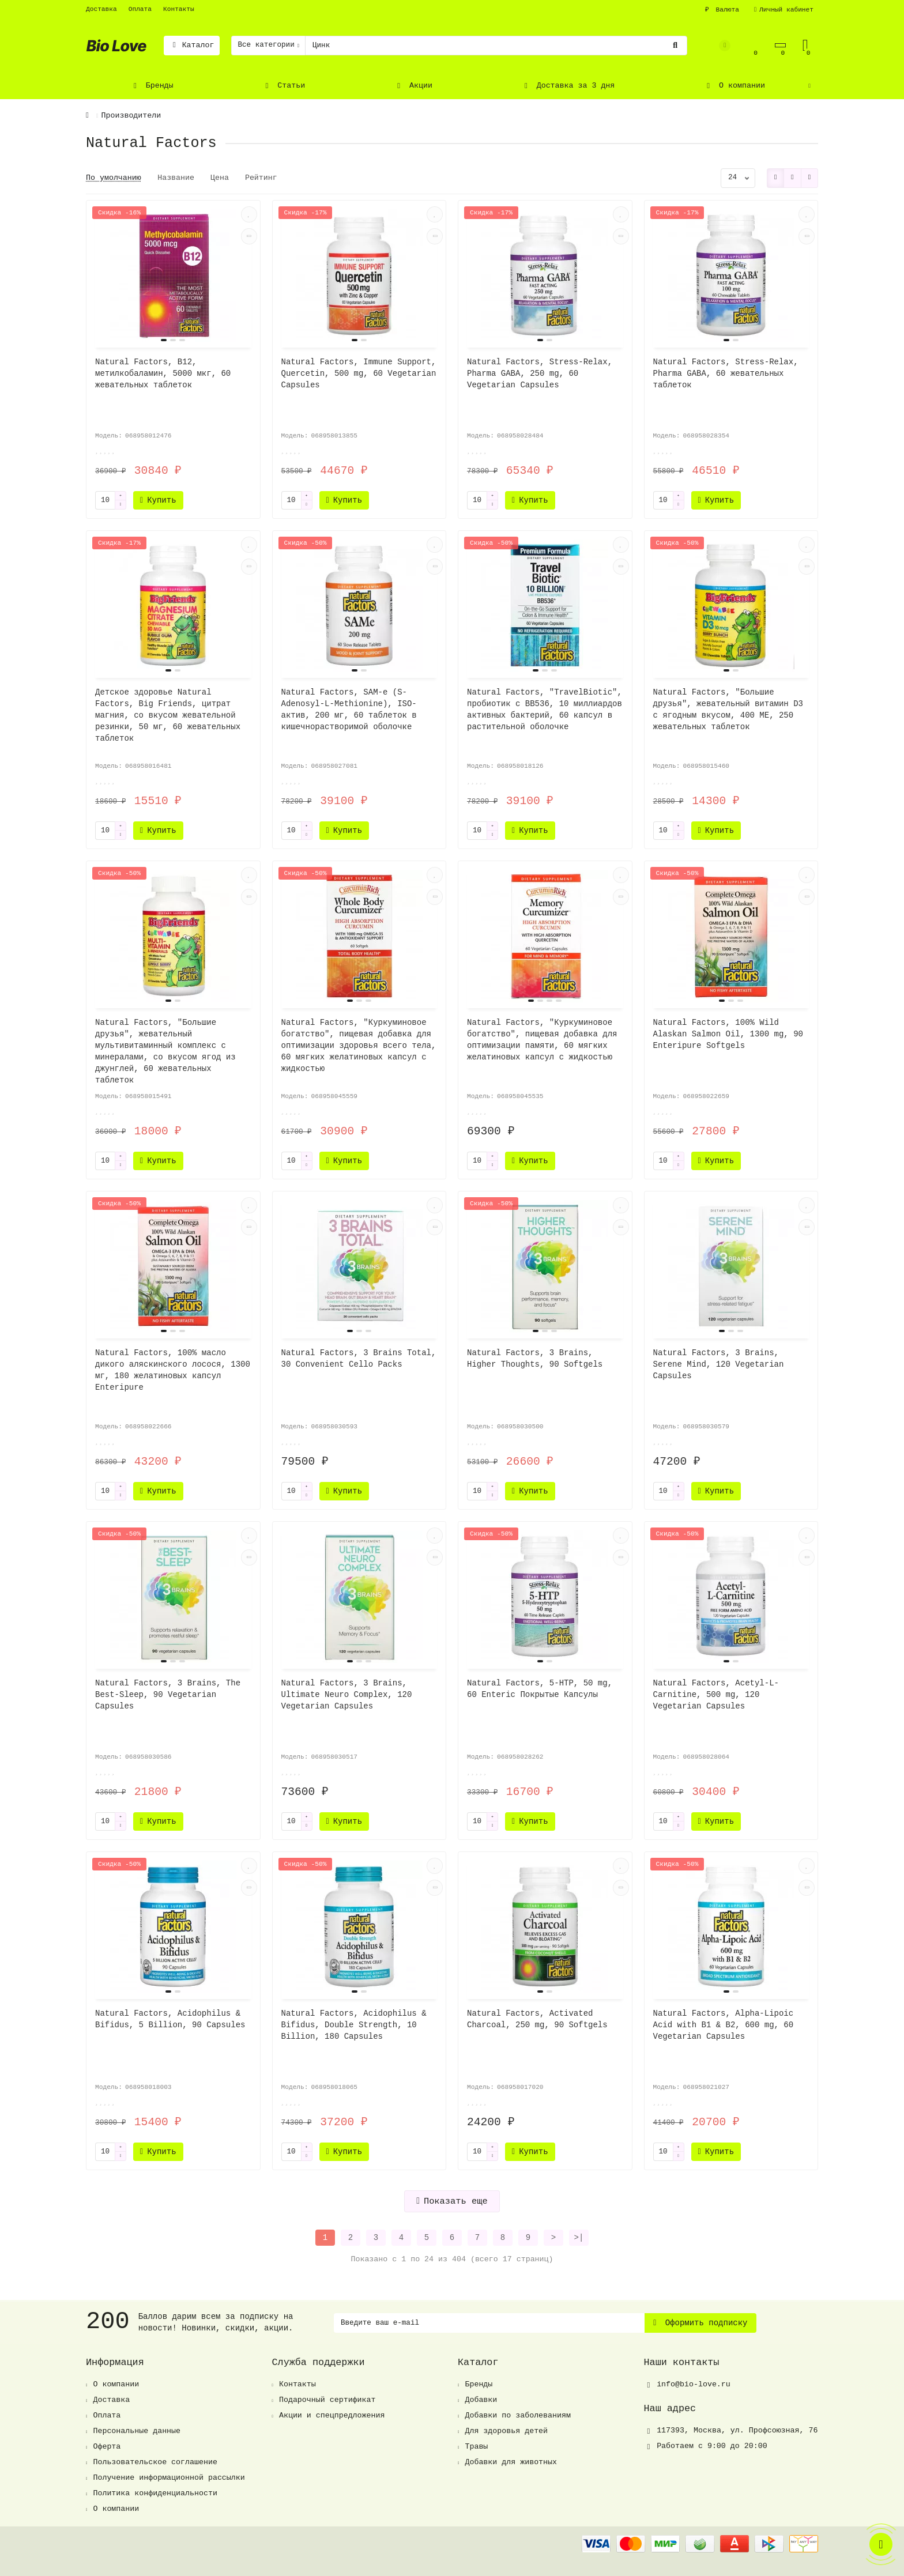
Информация (115, 2362)
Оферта (106, 2446)
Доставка (101, 9)
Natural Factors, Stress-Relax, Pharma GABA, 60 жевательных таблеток (725, 373)
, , (737, 2430)
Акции (413, 85)
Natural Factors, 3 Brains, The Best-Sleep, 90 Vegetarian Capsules (167, 1695)
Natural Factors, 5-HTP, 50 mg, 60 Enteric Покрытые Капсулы (539, 1689)
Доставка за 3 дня (568, 85)
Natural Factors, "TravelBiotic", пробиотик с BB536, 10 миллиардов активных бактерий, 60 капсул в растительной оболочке (544, 709)
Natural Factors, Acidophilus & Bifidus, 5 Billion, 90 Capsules (170, 2019)
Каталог (192, 45)
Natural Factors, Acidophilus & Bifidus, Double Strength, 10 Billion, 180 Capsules (354, 2025)
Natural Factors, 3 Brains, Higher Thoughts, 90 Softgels (534, 1358)
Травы (476, 2446)
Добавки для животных (511, 2462)
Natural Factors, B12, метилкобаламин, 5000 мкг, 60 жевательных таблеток (163, 373)
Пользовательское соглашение (155, 2462)
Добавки (481, 2400)
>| (579, 2237)
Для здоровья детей (506, 2431)
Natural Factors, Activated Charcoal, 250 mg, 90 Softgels (537, 2019)
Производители (131, 115)
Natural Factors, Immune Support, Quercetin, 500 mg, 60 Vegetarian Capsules (358, 373)
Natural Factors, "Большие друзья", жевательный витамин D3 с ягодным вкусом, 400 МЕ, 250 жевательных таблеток (728, 709)
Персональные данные (136, 2431)
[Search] (496, 45)
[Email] (489, 2323)
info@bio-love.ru (693, 2384)
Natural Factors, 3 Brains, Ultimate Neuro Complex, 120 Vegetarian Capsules (346, 1695)
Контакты (178, 9)
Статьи (284, 85)
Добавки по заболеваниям (518, 2415)
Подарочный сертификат (327, 2400)
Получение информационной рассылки (168, 2477)
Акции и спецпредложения (332, 2415)
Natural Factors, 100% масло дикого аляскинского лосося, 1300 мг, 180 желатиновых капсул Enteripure (172, 1370)
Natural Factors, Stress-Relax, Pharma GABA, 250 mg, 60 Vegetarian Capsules (539, 373)
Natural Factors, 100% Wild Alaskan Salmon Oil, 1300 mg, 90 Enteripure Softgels (728, 1034)
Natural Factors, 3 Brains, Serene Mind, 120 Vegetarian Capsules (718, 1364)
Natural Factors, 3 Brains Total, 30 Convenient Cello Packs (358, 1358)
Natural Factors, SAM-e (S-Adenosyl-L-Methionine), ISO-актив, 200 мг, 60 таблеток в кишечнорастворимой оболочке (349, 709)
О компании (733, 85)
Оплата (140, 9)
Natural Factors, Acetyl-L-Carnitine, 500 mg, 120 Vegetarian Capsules (716, 1695)
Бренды (152, 85)
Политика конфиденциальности (155, 2493)
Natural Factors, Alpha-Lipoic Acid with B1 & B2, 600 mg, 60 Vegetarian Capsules (723, 2025)
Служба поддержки (318, 2362)
